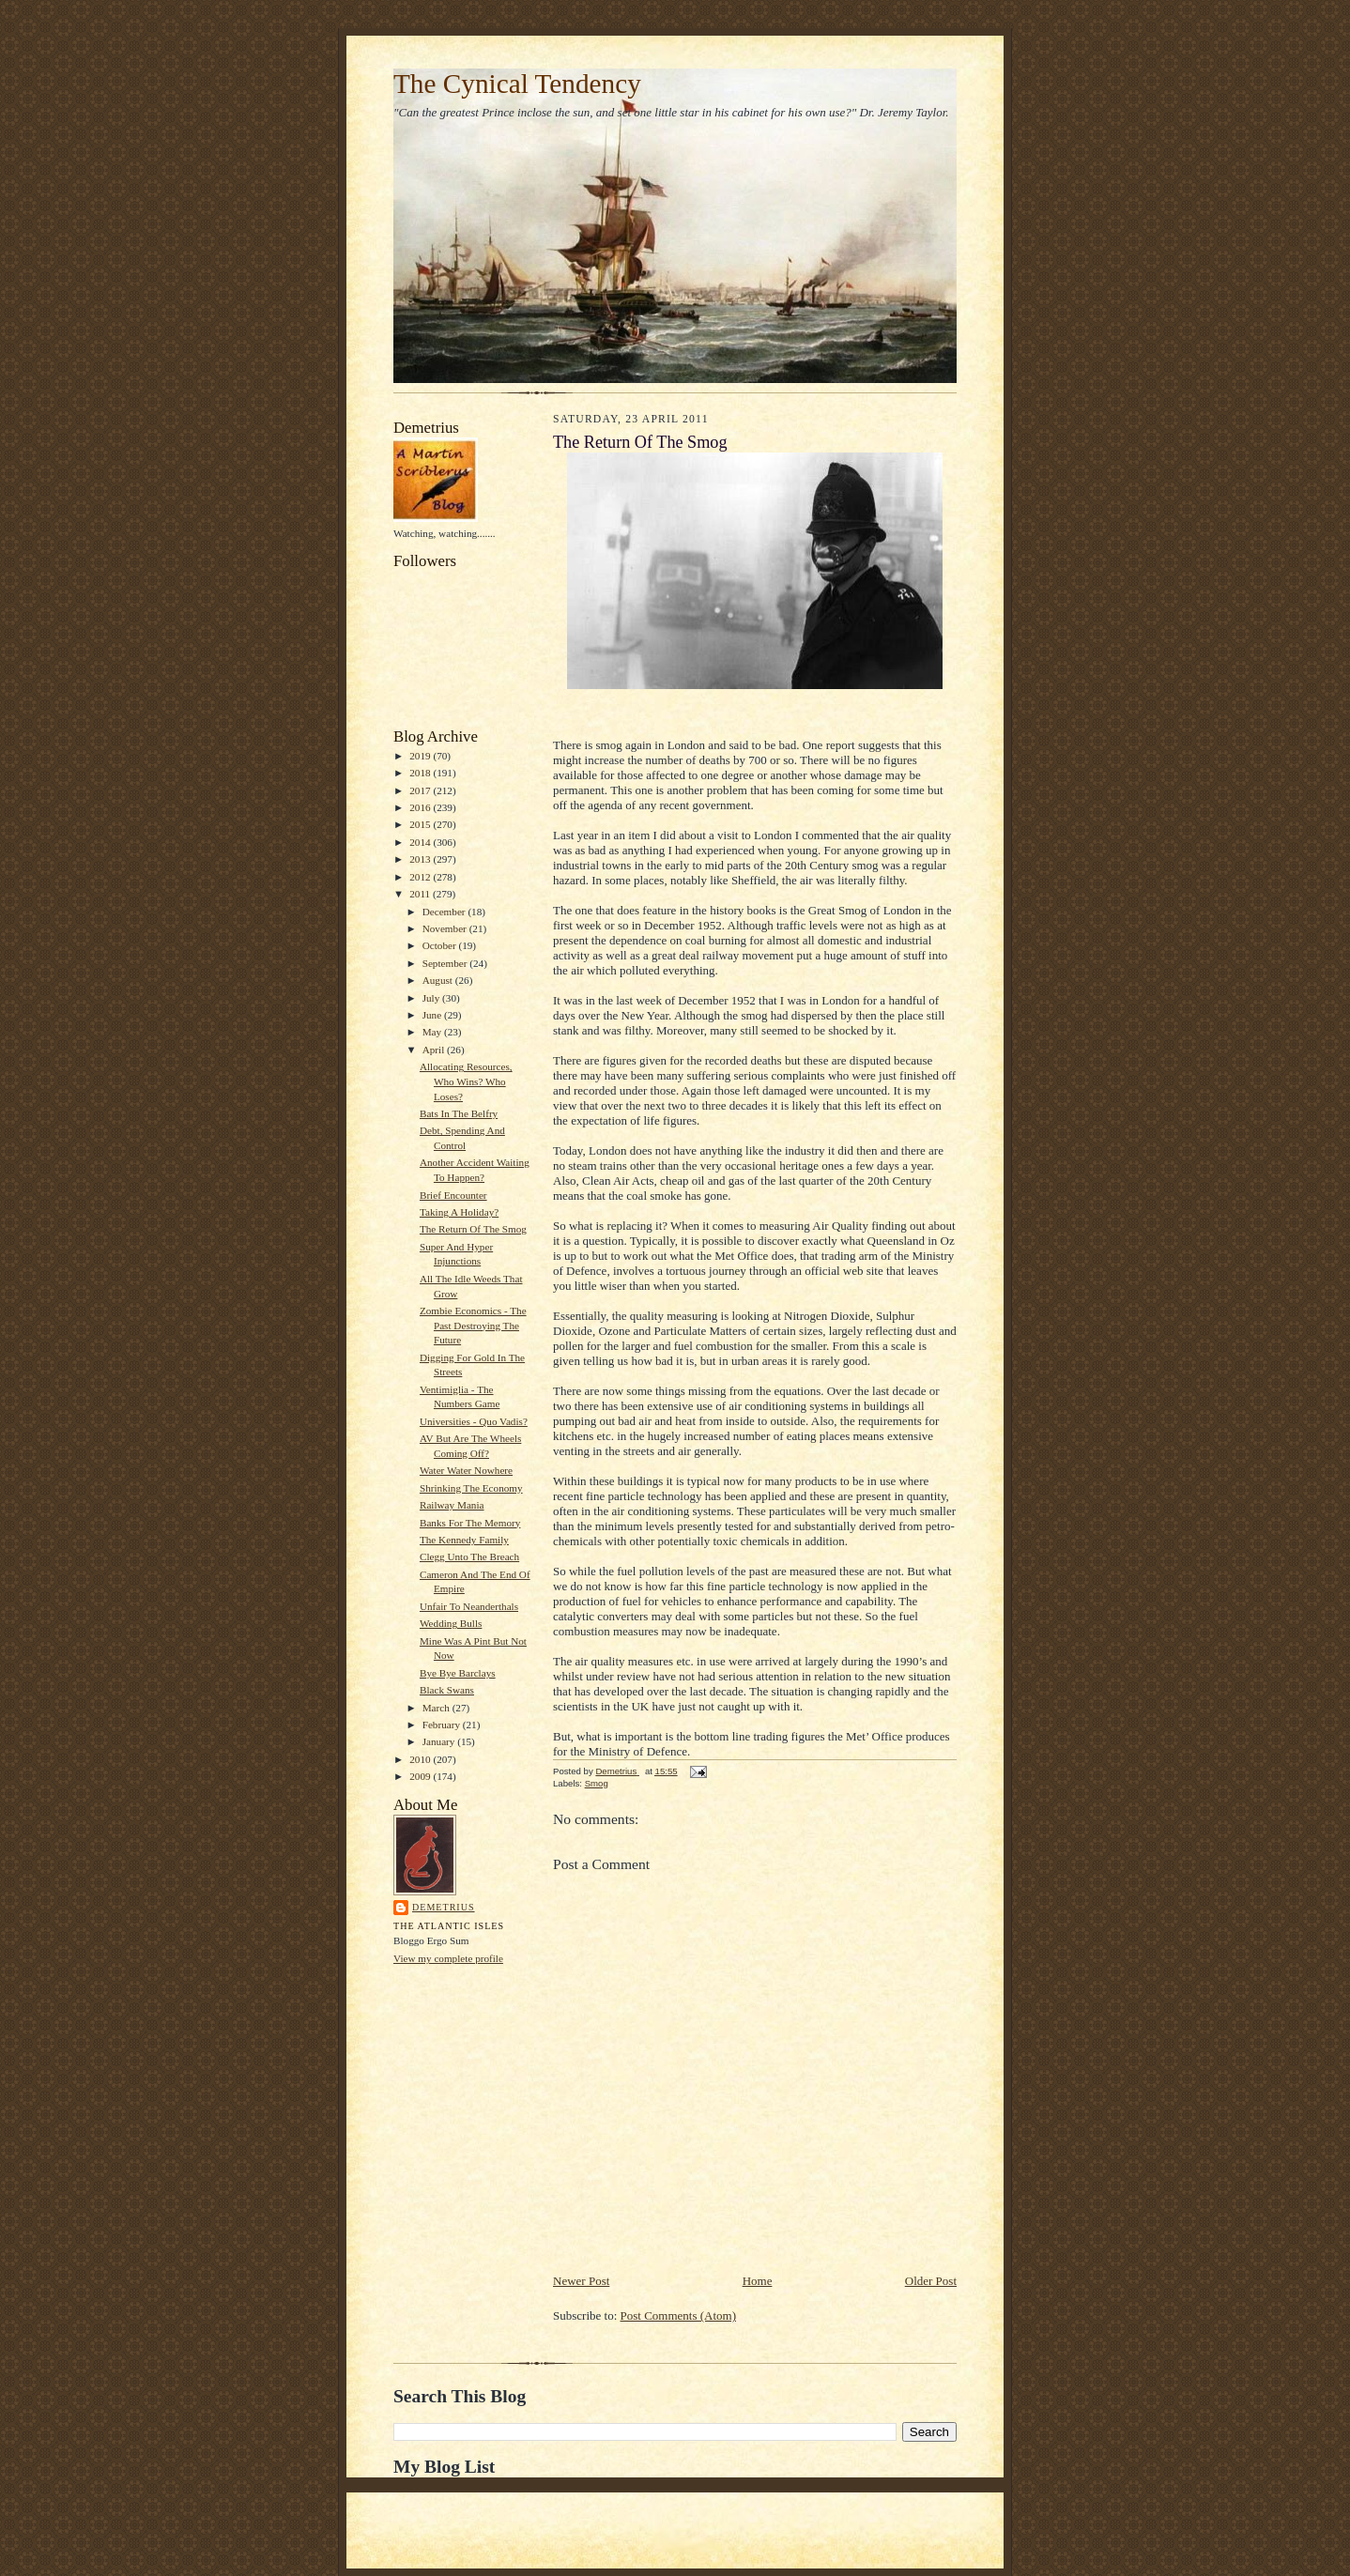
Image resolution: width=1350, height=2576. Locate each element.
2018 (421, 772)
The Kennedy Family (464, 1539)
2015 (421, 824)
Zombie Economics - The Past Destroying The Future (473, 1325)
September (446, 963)
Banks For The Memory (470, 1522)
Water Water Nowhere (466, 1470)
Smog (596, 1783)
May (433, 1031)
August (438, 980)
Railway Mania (452, 1504)
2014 (421, 842)
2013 (421, 859)
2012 (421, 876)
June (433, 1014)
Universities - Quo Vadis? (474, 1421)
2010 (421, 1759)
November (445, 928)
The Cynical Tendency (517, 84)
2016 (421, 807)
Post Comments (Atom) (679, 2315)
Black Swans (447, 1689)
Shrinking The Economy (471, 1488)
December (445, 911)
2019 (421, 755)
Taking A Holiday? (459, 1212)
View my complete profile (448, 1958)
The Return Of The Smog (473, 1228)
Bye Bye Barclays (458, 1673)
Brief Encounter (453, 1195)
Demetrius (443, 1907)
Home (758, 2281)
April (434, 1049)
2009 (421, 1776)
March (437, 1707)
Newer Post (581, 2281)
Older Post (931, 2281)
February (442, 1724)
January (440, 1741)
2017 (421, 790)
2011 (421, 893)
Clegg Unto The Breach (469, 1556)
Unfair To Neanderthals (469, 1606)
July (432, 998)
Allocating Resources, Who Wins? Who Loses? (466, 1081)
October (440, 945)
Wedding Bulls (451, 1623)
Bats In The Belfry (459, 1113)
